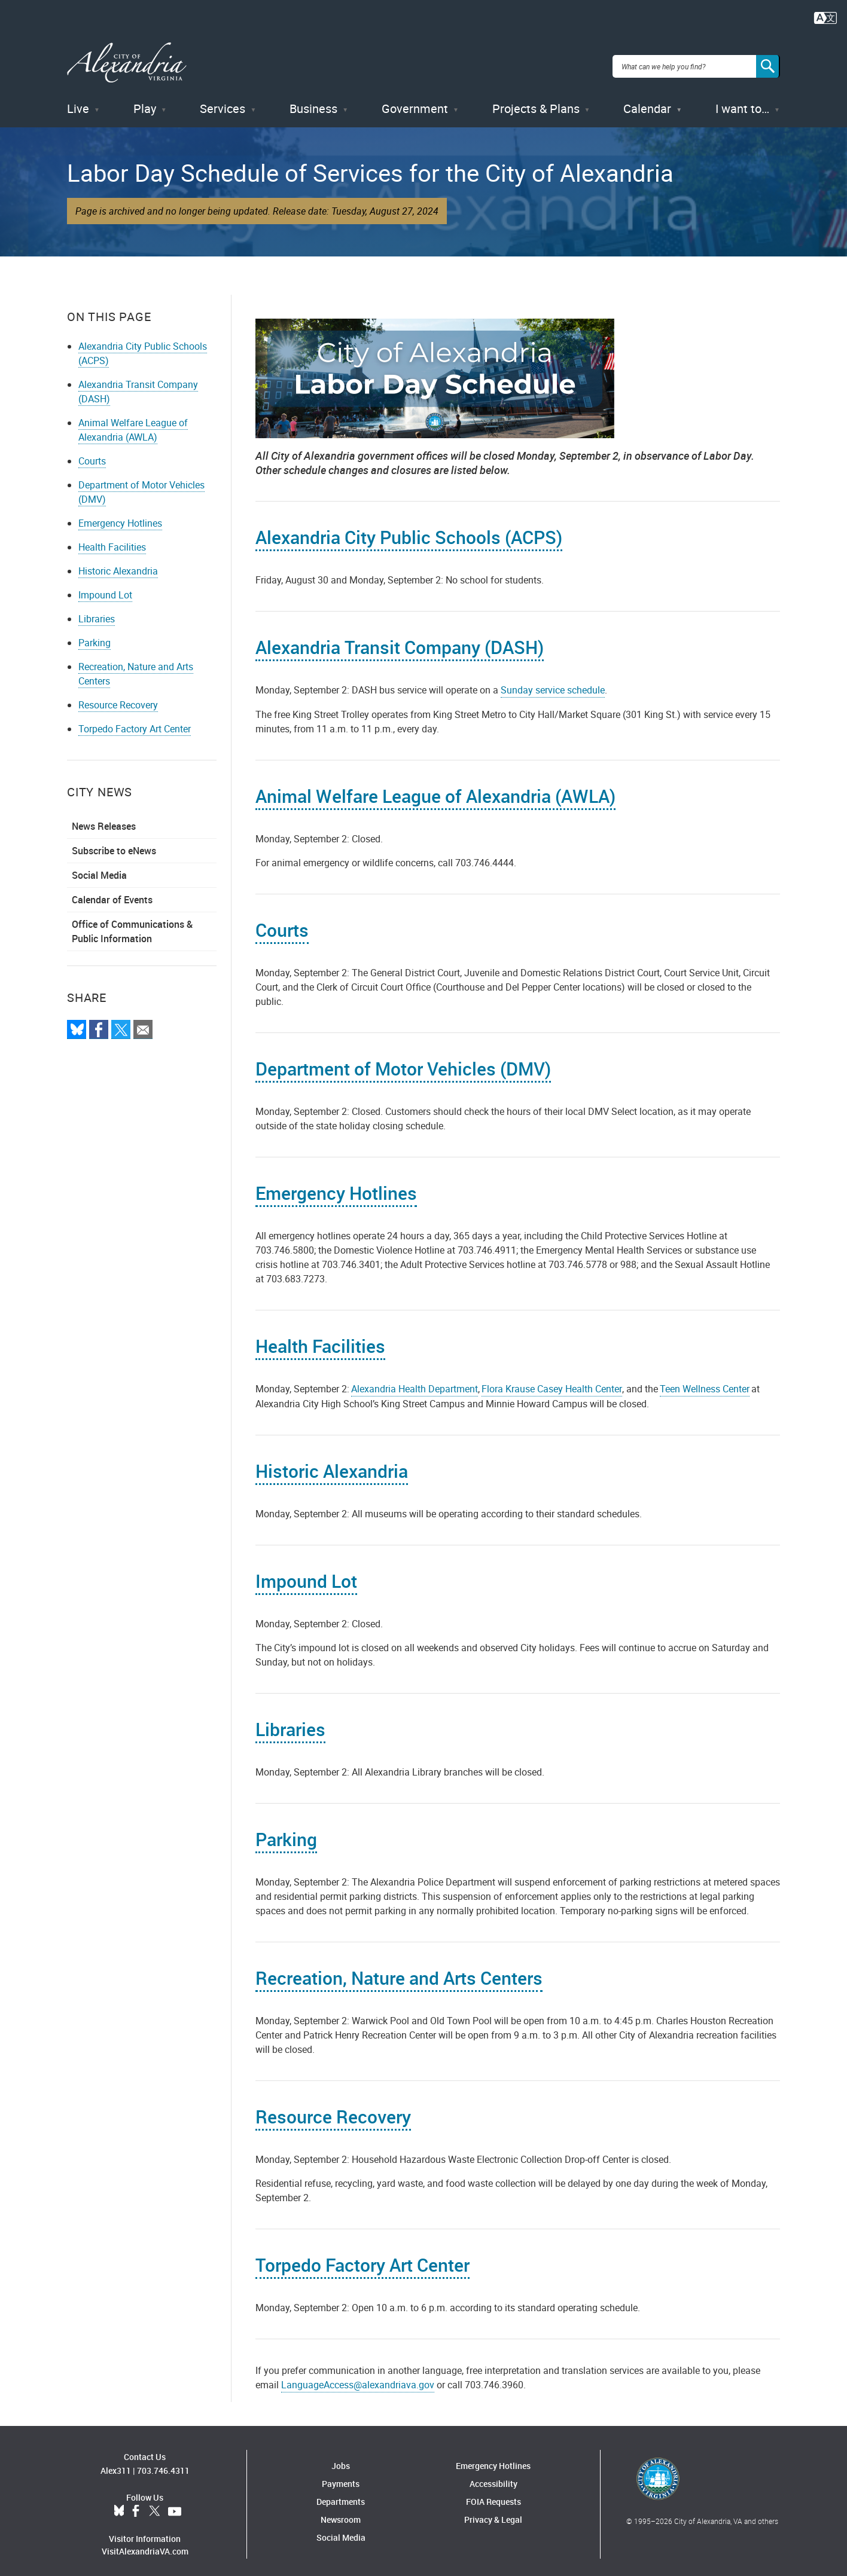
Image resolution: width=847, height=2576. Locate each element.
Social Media (99, 868)
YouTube (174, 2504)
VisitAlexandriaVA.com (145, 2544)
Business (313, 101)
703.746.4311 (163, 2463)
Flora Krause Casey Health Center (552, 1381)
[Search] (768, 62)
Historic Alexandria (118, 563)
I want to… (742, 101)
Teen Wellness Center (704, 1381)
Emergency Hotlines (120, 515)
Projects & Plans (536, 101)
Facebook (136, 2504)
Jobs (340, 2458)
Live (78, 101)
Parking (94, 635)
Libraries (96, 611)
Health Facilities (112, 539)
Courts (92, 453)
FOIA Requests (493, 2494)
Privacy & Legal (493, 2512)
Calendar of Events (112, 892)
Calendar (647, 101)
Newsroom (341, 2512)
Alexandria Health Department (414, 1381)
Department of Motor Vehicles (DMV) (403, 1061)
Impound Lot (105, 587)
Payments (340, 2476)
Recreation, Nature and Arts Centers (399, 1970)
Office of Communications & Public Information (132, 924)
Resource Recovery (118, 697)
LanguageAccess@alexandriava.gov (357, 2377)
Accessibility (493, 2476)
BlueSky (119, 2504)
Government (415, 101)
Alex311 (115, 2463)
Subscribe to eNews (114, 843)
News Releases (104, 819)
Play (144, 101)
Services (222, 101)
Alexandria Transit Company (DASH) (399, 640)
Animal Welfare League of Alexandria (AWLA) (133, 422)
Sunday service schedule (553, 682)
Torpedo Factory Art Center (134, 721)
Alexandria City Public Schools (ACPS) (408, 530)
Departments (340, 2494)
